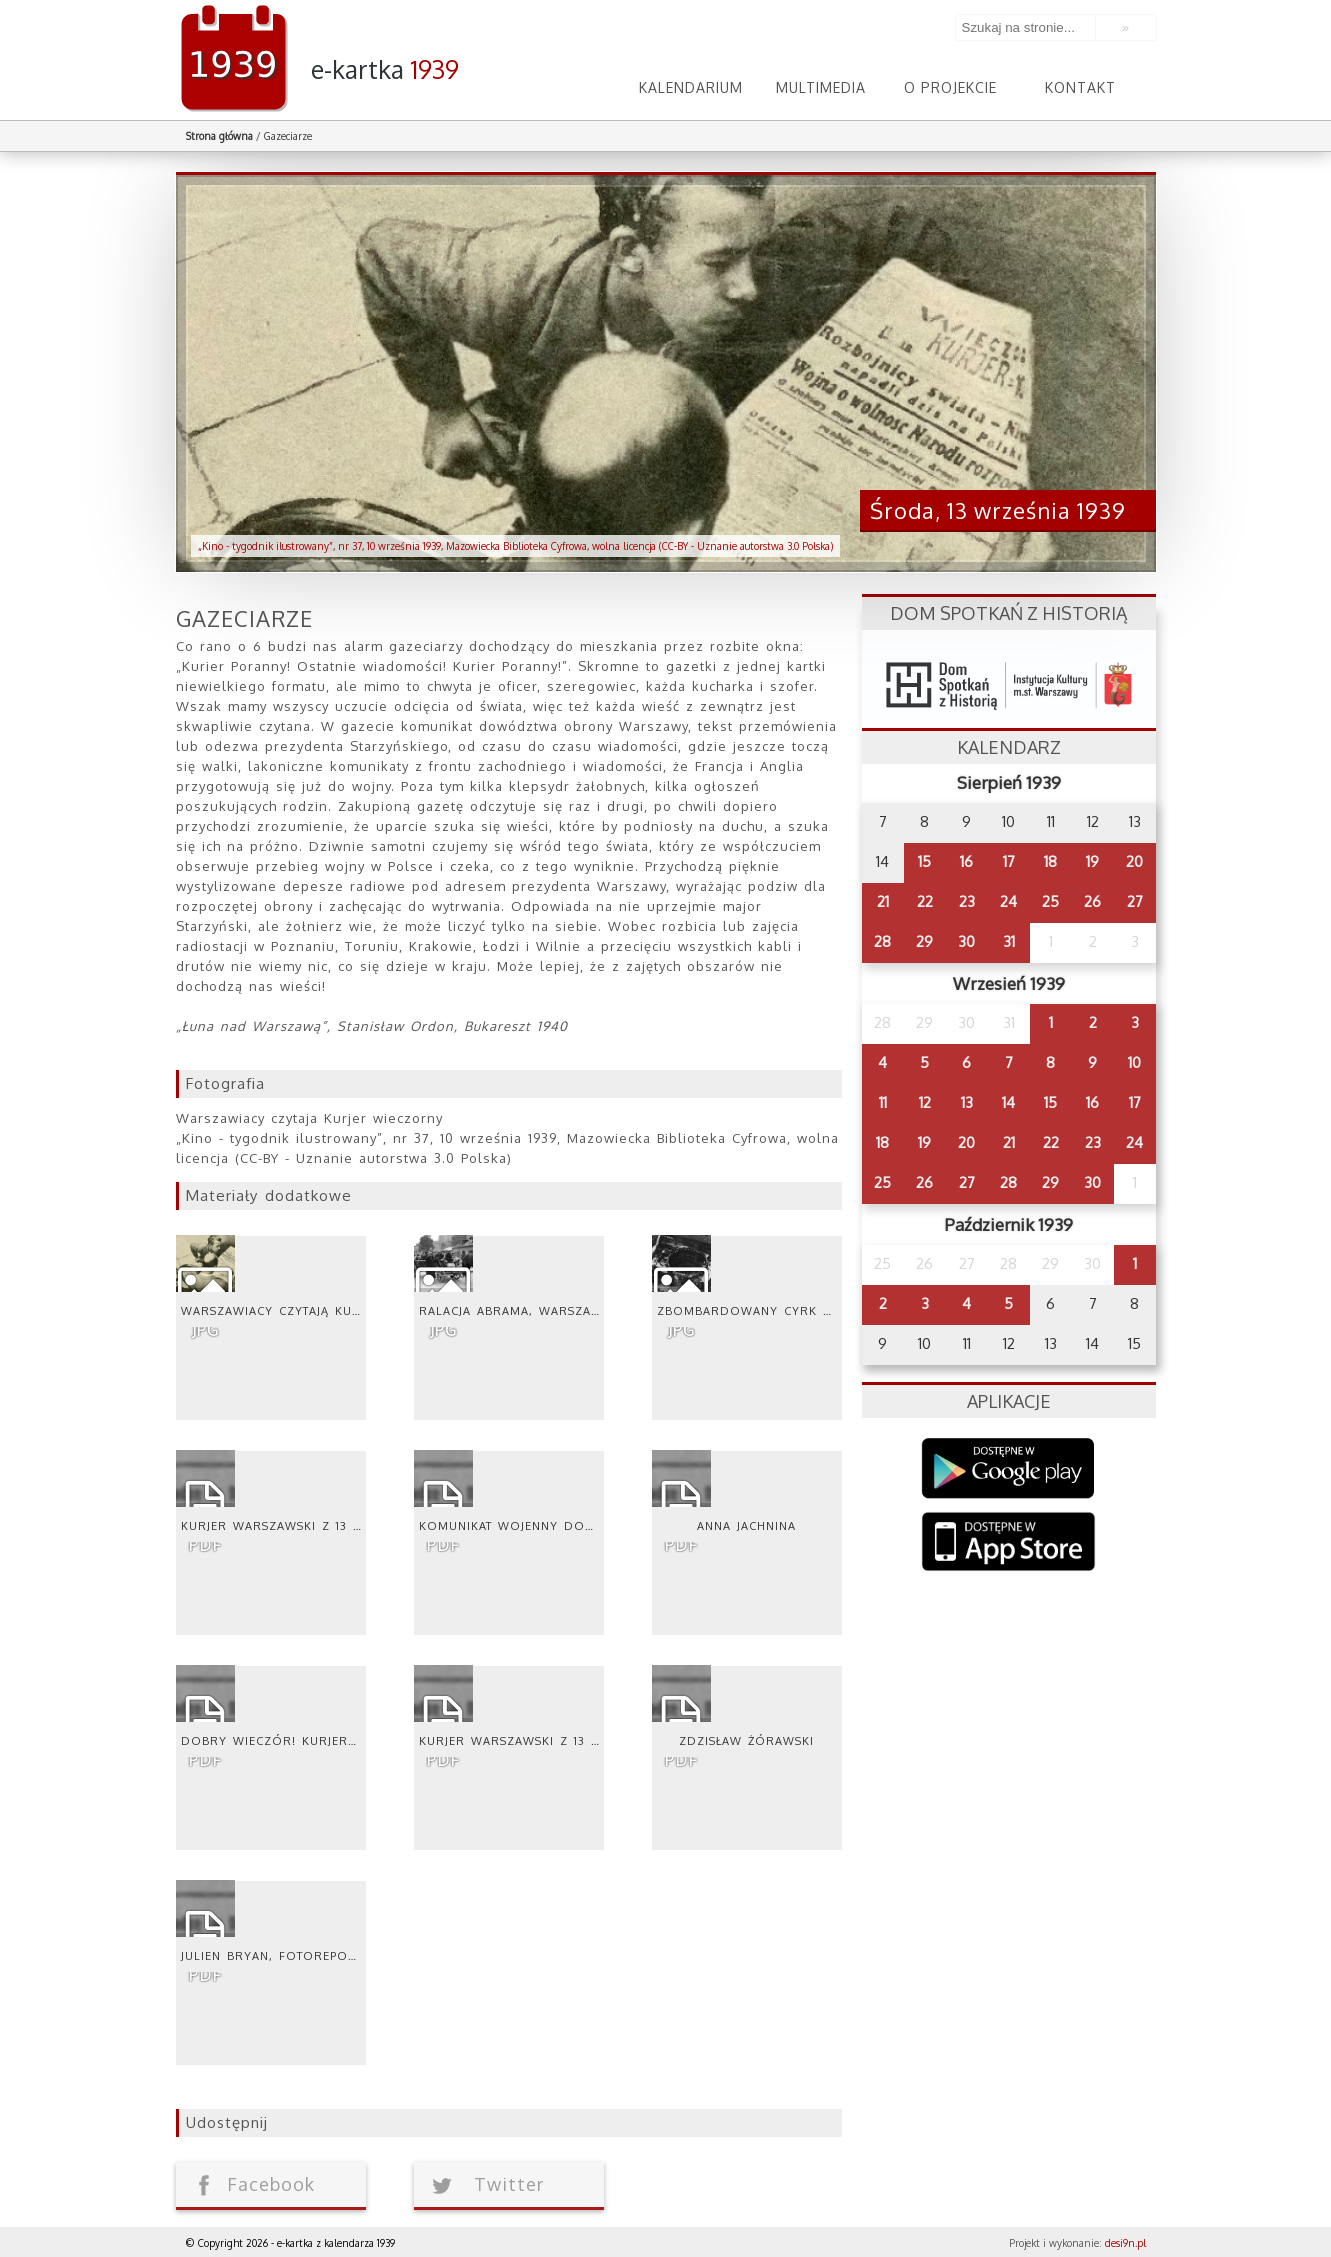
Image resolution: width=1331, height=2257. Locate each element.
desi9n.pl (1125, 2243)
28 (882, 941)
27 (1135, 901)
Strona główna (219, 136)
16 (966, 861)
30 (966, 941)
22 (925, 901)
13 (967, 1102)
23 (967, 901)
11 (883, 1102)
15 (924, 861)
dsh (1009, 679)
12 (925, 1102)
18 (1050, 861)
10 (1134, 1062)
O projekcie (950, 87)
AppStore (1008, 1543)
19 (1092, 861)
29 (924, 941)
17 (1009, 861)
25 (1050, 901)
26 (1092, 901)
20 (1134, 861)
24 (1008, 901)
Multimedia (821, 87)
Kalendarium (691, 87)
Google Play (1008, 1468)
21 (883, 901)
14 (1008, 1102)
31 (1009, 941)
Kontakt (1080, 87)
